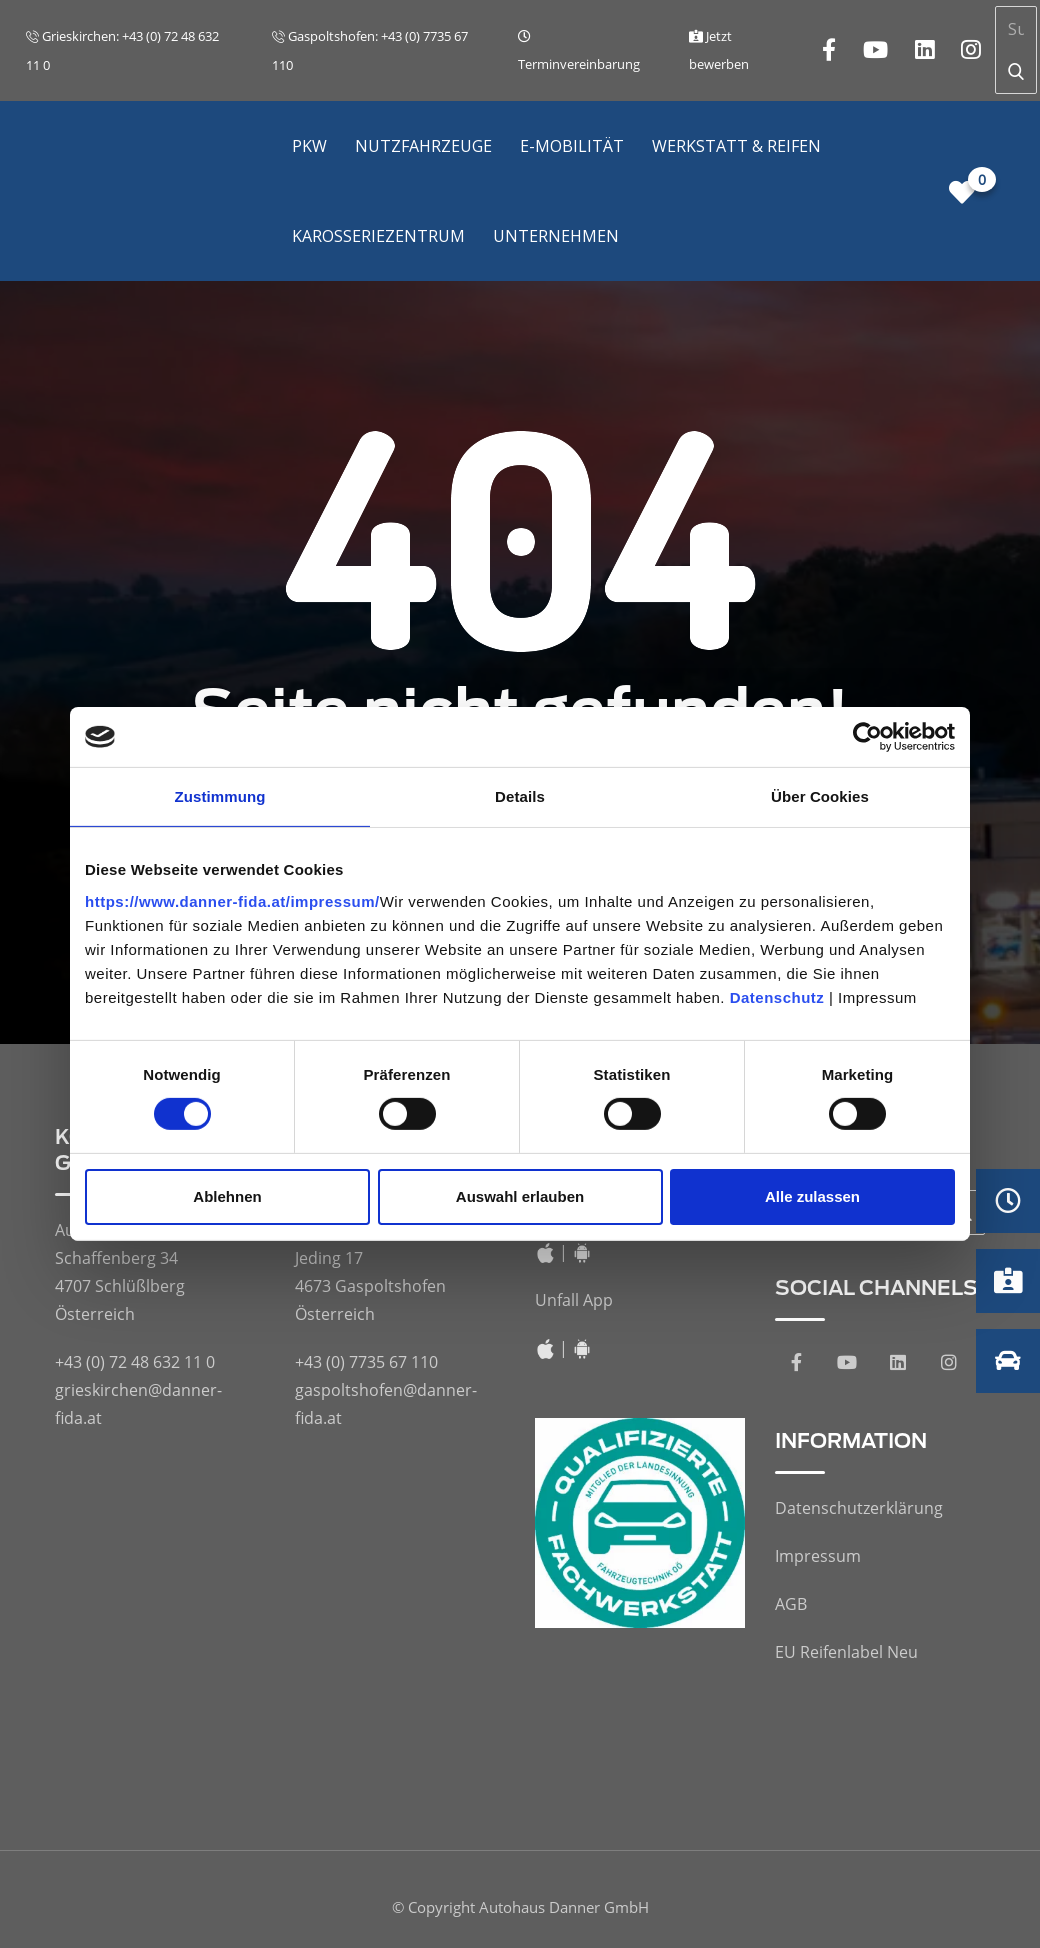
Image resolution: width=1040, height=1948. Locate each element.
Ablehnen (227, 1196)
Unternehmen (556, 236)
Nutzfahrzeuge (423, 146)
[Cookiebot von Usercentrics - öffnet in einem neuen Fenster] (867, 737)
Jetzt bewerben (719, 50)
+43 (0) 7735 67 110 (366, 1362)
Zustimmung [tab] (220, 796)
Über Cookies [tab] (820, 796)
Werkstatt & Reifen (736, 146)
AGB (791, 1604)
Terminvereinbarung (579, 52)
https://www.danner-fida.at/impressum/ (232, 900)
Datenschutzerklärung (859, 1508)
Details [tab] (520, 796)
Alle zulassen (812, 1196)
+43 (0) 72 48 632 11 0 (135, 1362)
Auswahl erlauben (520, 1196)
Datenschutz (777, 996)
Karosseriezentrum (378, 236)
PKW (309, 146)
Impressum (818, 1556)
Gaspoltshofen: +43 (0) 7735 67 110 (370, 50)
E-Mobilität (572, 146)
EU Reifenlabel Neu (846, 1652)
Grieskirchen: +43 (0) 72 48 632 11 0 (122, 50)
